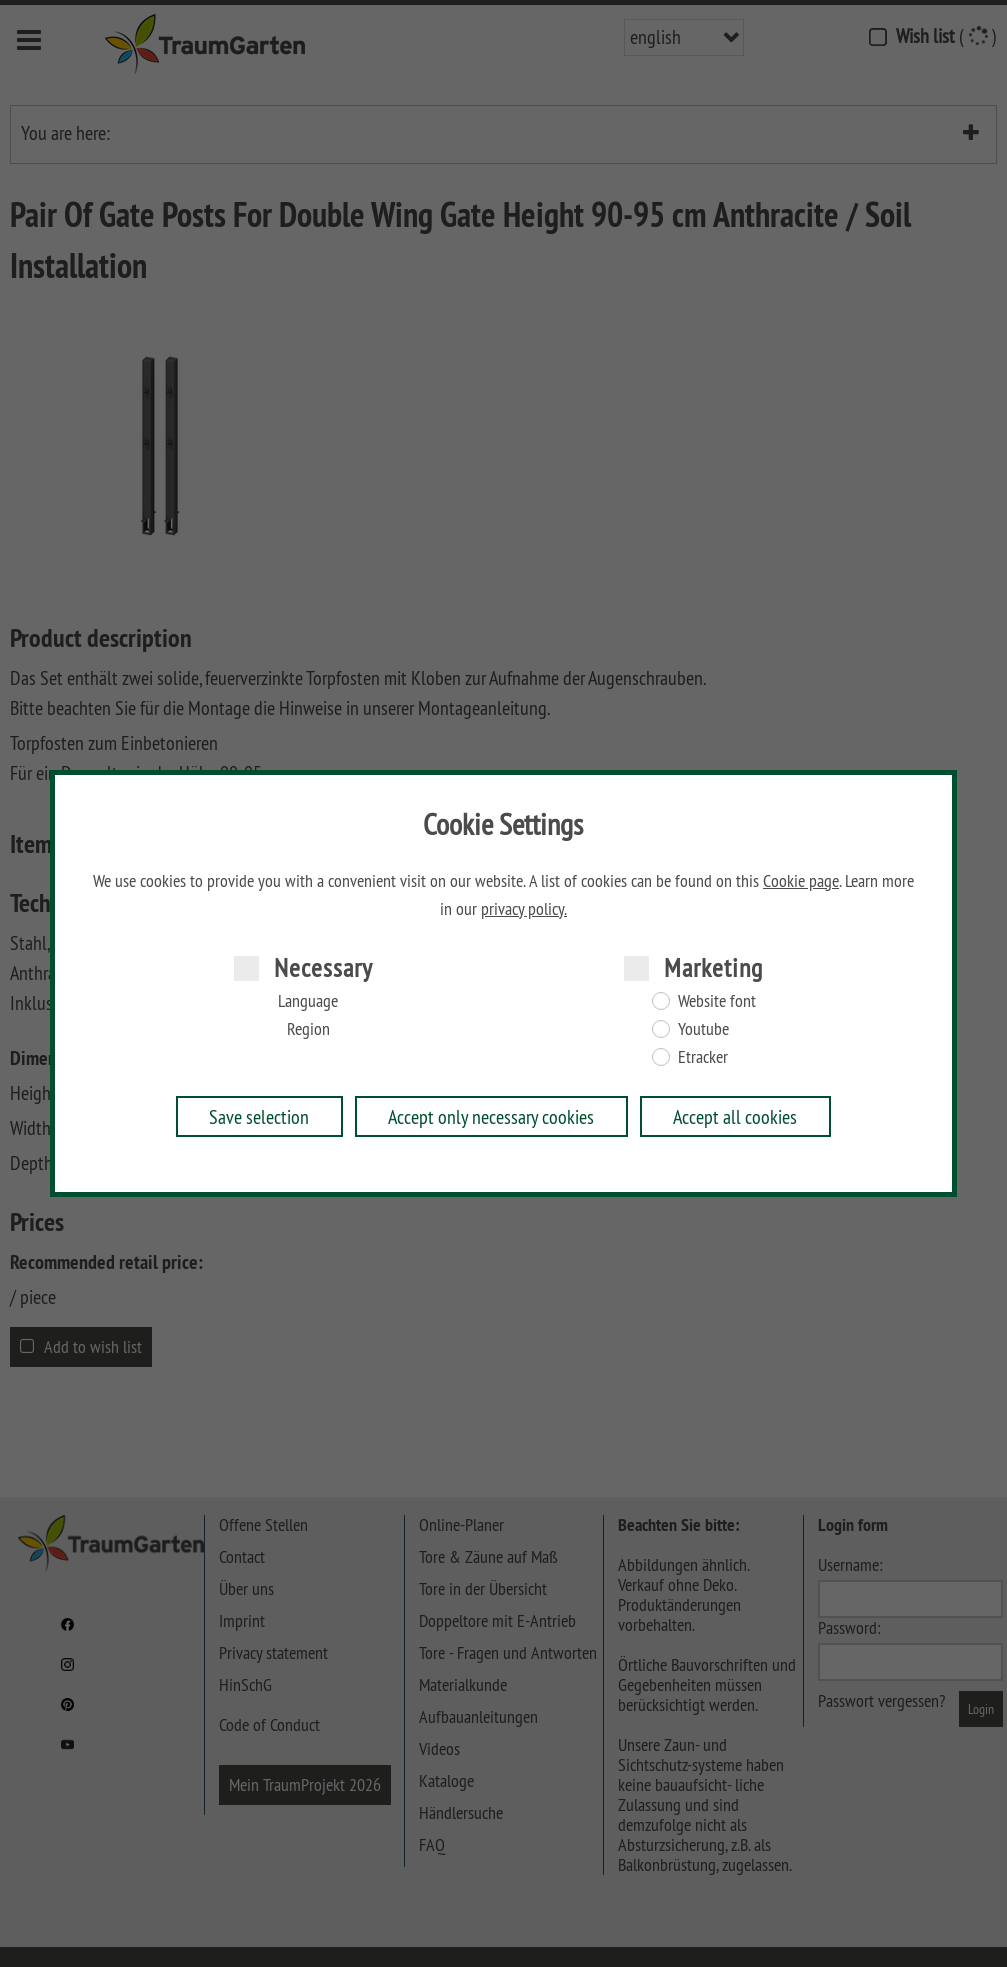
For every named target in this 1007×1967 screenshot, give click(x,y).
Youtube (703, 1029)
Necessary (323, 967)
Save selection (259, 1116)
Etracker (703, 1057)
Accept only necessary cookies (491, 1116)
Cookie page (801, 881)
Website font (717, 1001)
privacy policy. (524, 909)
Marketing (713, 967)
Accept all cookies (735, 1116)
